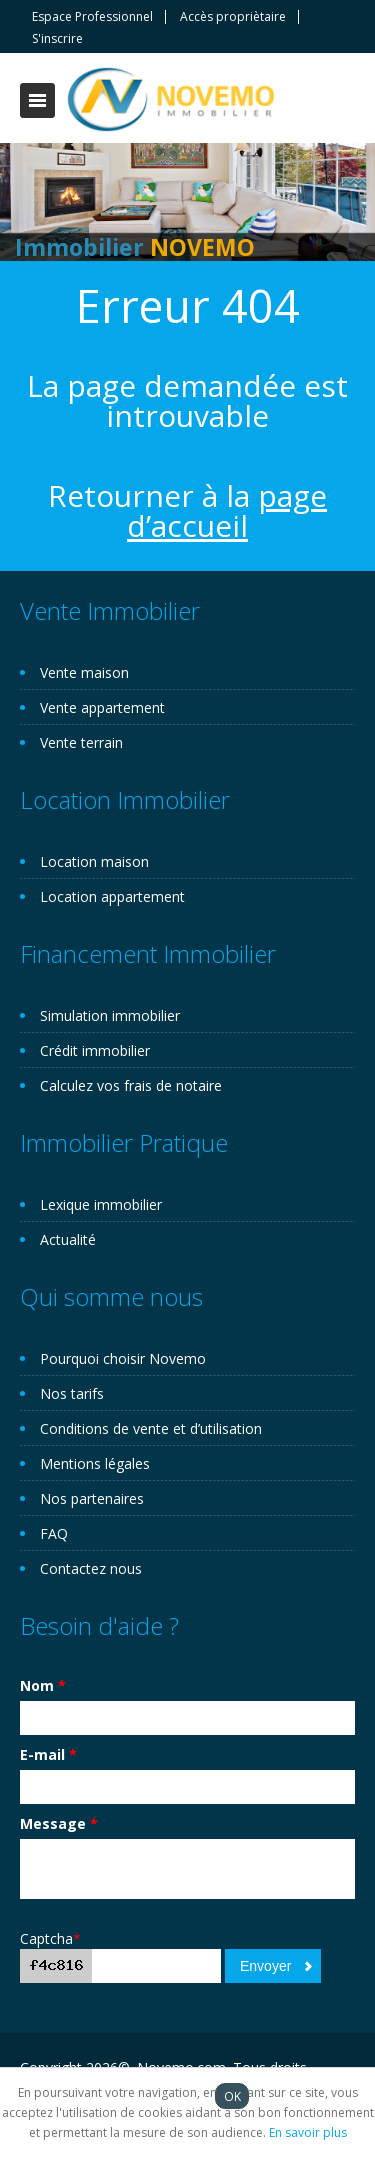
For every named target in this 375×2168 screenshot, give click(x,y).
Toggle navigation (37, 100)
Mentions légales (95, 1463)
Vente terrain (81, 742)
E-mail (48, 1754)
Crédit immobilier (95, 1050)
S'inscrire (57, 39)
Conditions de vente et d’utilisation (151, 1428)
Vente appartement (102, 707)
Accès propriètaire (233, 17)
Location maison (94, 861)
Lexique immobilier (101, 1204)
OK (232, 2096)
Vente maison (84, 672)
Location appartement (112, 896)
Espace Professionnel (92, 17)
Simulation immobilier (110, 1015)
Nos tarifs (72, 1393)
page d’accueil (227, 510)
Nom (43, 1685)
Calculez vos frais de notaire (131, 1085)
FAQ (54, 1533)
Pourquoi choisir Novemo (123, 1358)
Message (59, 1823)
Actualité (68, 1239)
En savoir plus (308, 2132)
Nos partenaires (92, 1498)
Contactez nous (91, 1568)
